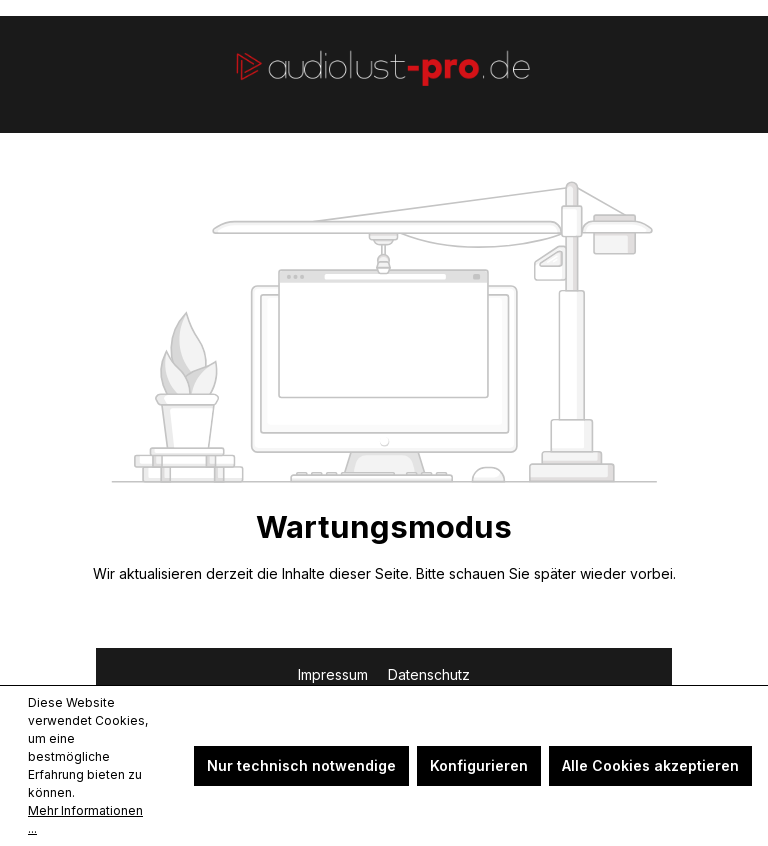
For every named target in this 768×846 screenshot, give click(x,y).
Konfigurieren (479, 765)
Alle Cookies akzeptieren (650, 765)
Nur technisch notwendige (301, 765)
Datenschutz (429, 674)
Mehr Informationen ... (85, 819)
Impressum (335, 674)
